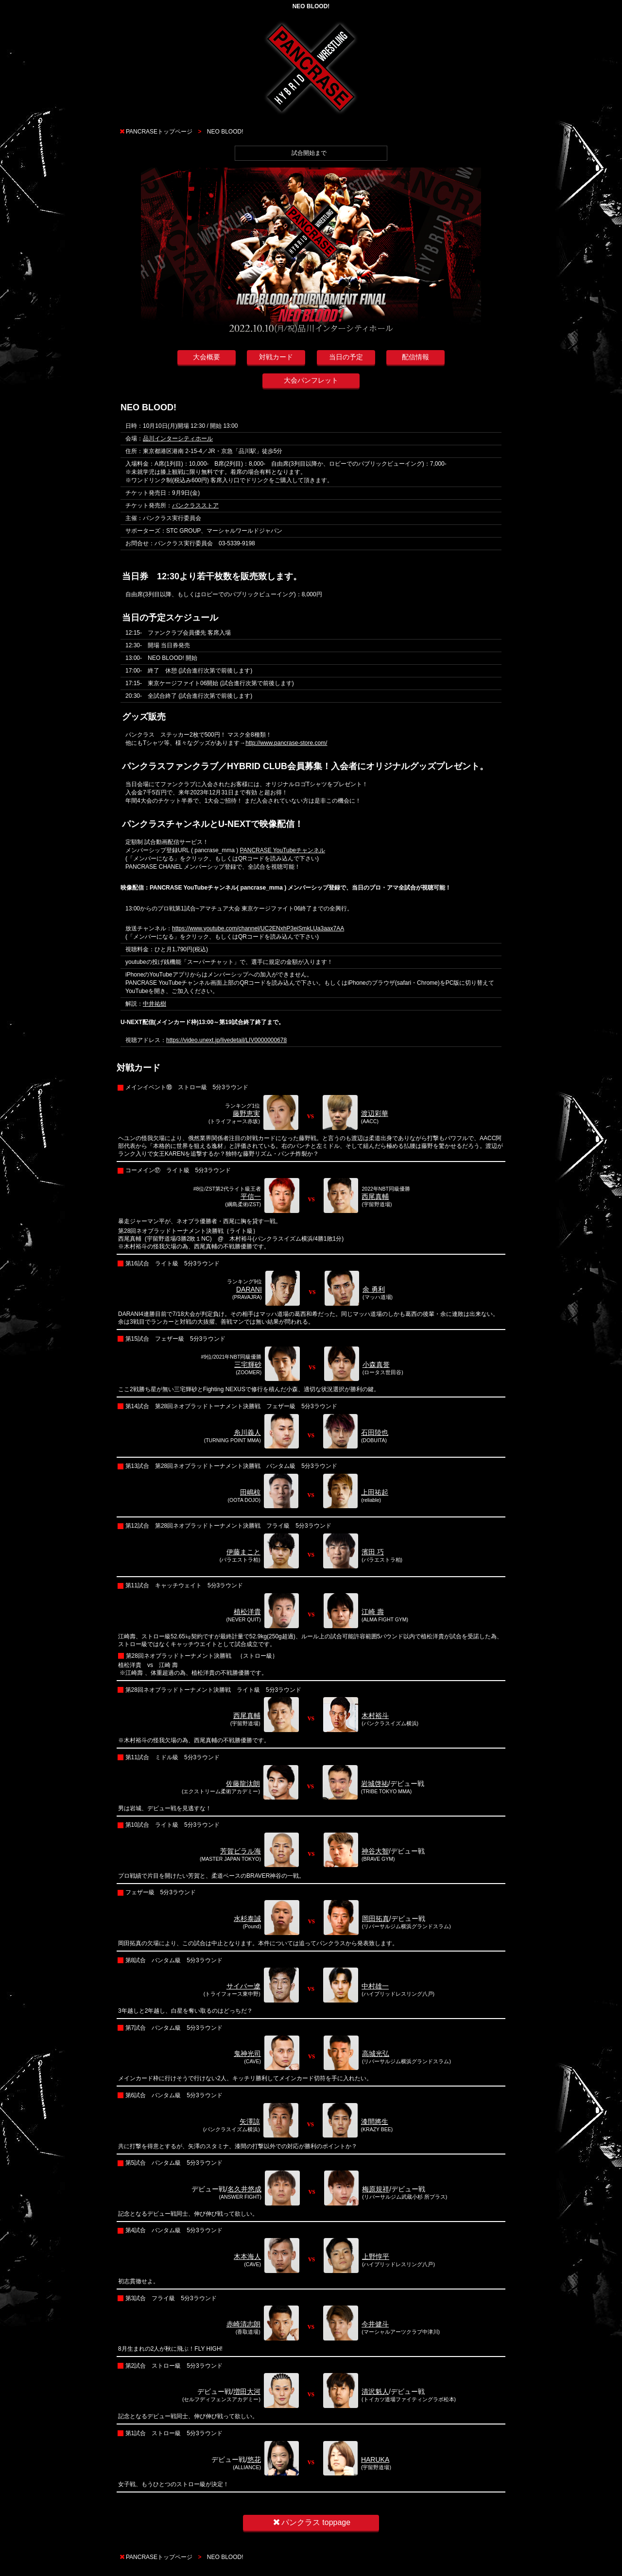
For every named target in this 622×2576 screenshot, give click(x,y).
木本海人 (247, 2256)
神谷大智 (375, 1851)
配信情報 (415, 357)
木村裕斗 (375, 1715)
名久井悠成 (244, 2189)
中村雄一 (375, 1986)
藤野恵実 (246, 1113)
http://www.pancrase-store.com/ (286, 743)
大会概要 (206, 357)
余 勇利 (374, 1289)
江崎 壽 (373, 1612)
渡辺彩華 (374, 1113)
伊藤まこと (243, 1552)
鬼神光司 (247, 2053)
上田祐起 (374, 1492)
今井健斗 (375, 2324)
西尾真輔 (375, 1196)
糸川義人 (247, 1432)
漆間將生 (374, 2121)
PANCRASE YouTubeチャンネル (282, 850)
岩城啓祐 (374, 1783)
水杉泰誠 (247, 1918)
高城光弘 (375, 2053)
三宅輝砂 (247, 1364)
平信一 (251, 1196)
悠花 (254, 2459)
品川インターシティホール (178, 438)
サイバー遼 (243, 1986)
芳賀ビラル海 (240, 1851)
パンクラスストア (195, 505)
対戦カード (276, 357)
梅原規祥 (375, 2189)
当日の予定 (346, 357)
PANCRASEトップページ (159, 131)
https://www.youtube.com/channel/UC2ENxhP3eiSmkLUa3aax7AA (258, 928)
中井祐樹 (154, 1003)
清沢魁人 (375, 2391)
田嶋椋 (250, 1492)
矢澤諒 (250, 2121)
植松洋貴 (247, 1612)
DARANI (249, 1289)
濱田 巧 (373, 1552)
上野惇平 (375, 2256)
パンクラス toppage (311, 2522)
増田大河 (246, 2391)
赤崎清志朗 (243, 2324)
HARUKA (375, 2459)
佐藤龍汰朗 (243, 1783)
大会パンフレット (311, 380)
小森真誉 (376, 1364)
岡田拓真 (375, 1918)
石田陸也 (374, 1432)
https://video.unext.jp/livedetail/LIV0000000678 (226, 1040)
